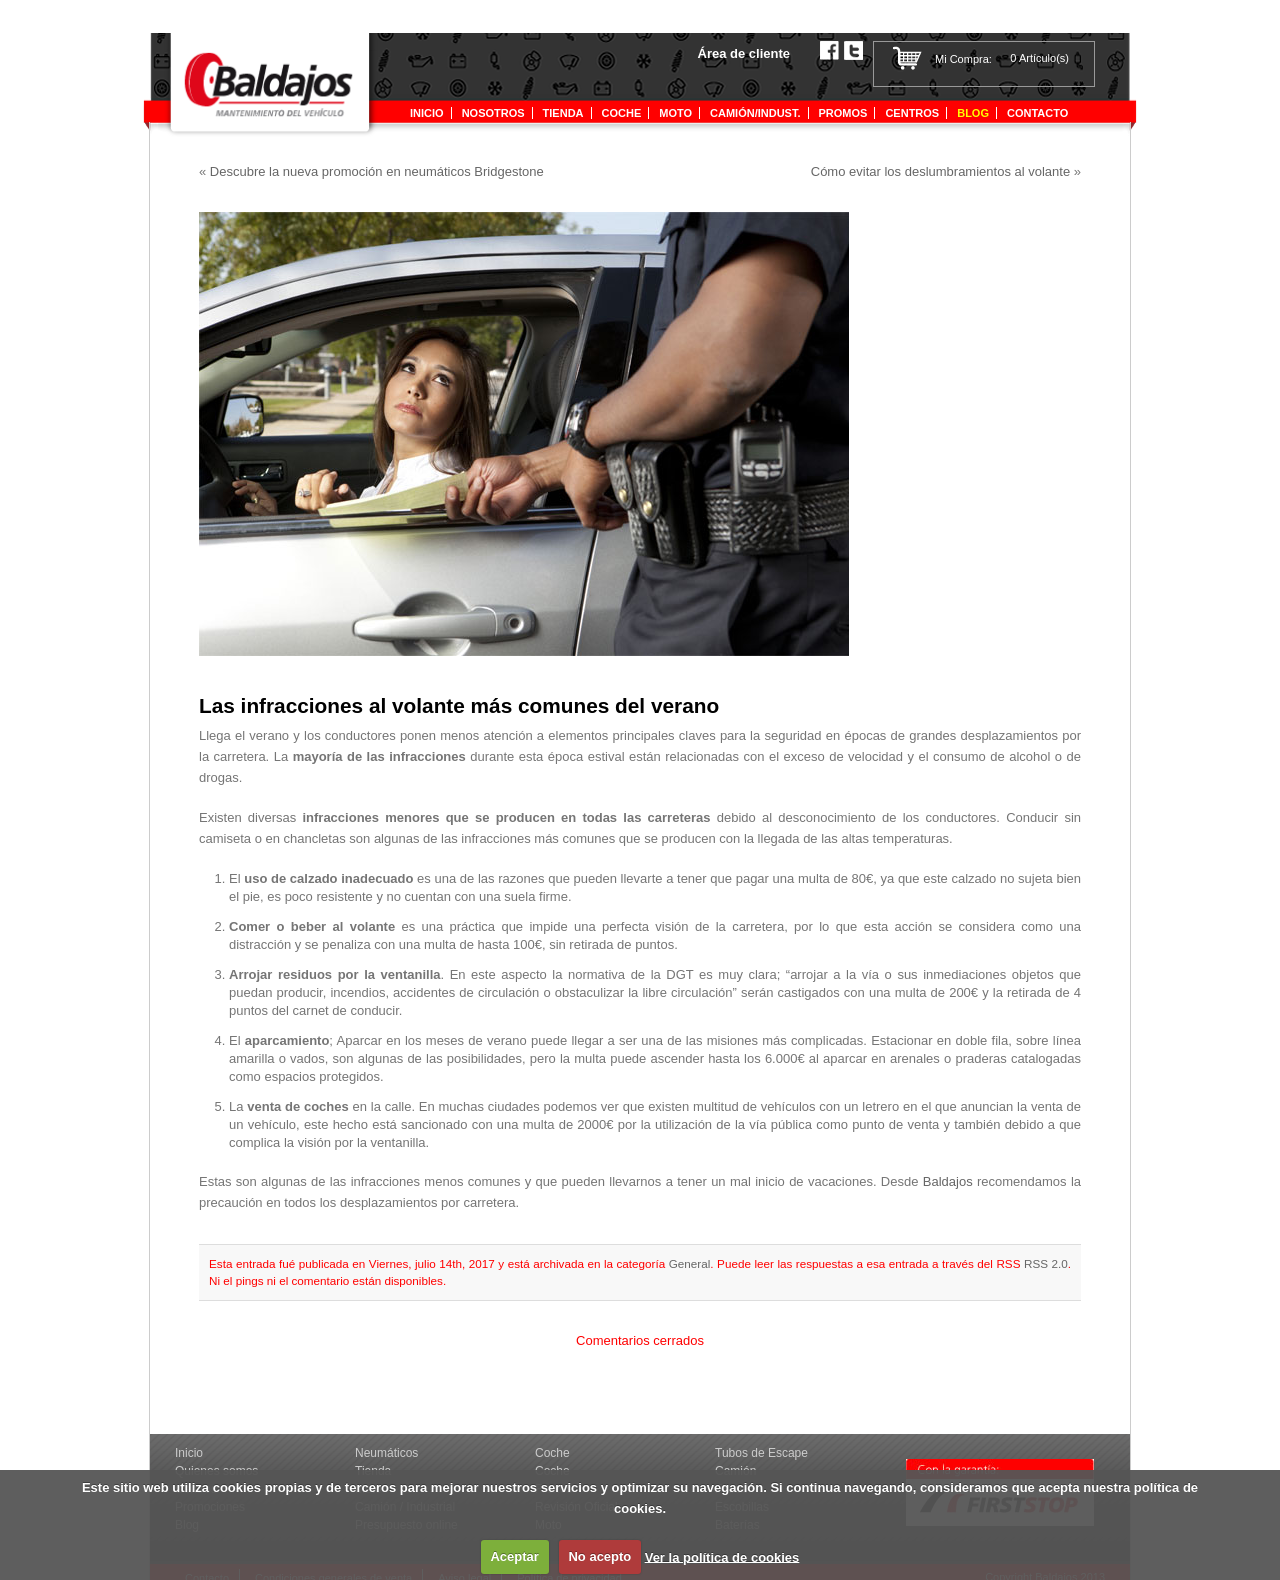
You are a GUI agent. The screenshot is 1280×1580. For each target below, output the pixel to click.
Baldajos (950, 1181)
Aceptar (514, 1556)
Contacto (1037, 113)
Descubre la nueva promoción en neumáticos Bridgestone (377, 171)
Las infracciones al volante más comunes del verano (459, 705)
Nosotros (493, 113)
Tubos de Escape (761, 1453)
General (690, 1263)
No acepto (599, 1556)
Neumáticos (386, 1453)
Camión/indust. (755, 113)
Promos (843, 113)
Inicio (427, 113)
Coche (622, 113)
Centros (912, 113)
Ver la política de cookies (722, 1556)
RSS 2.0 (1046, 1263)
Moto (675, 113)
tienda (563, 113)
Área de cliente (744, 53)
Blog (973, 113)
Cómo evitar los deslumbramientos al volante (940, 171)
